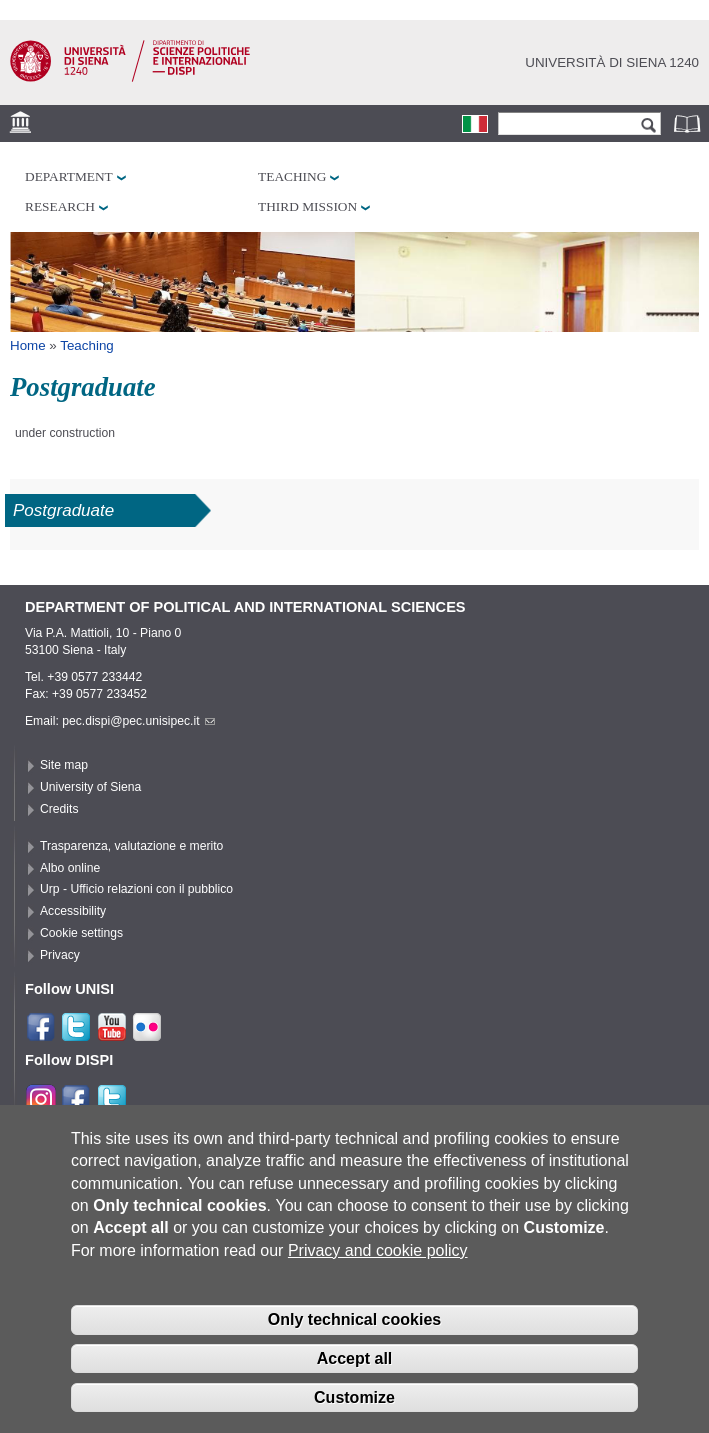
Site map (64, 765)
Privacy (60, 955)
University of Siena (90, 787)
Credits (59, 809)
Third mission (307, 206)
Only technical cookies (354, 1320)
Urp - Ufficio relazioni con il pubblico (136, 889)
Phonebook (689, 123)
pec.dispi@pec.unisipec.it (138, 721)
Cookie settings (81, 933)
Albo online (70, 868)
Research (60, 206)
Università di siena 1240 (612, 62)
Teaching (292, 176)
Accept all (355, 1358)
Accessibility (73, 911)
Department (69, 176)
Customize (354, 1397)
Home (28, 345)
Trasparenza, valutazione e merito (131, 846)
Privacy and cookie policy (378, 1250)
